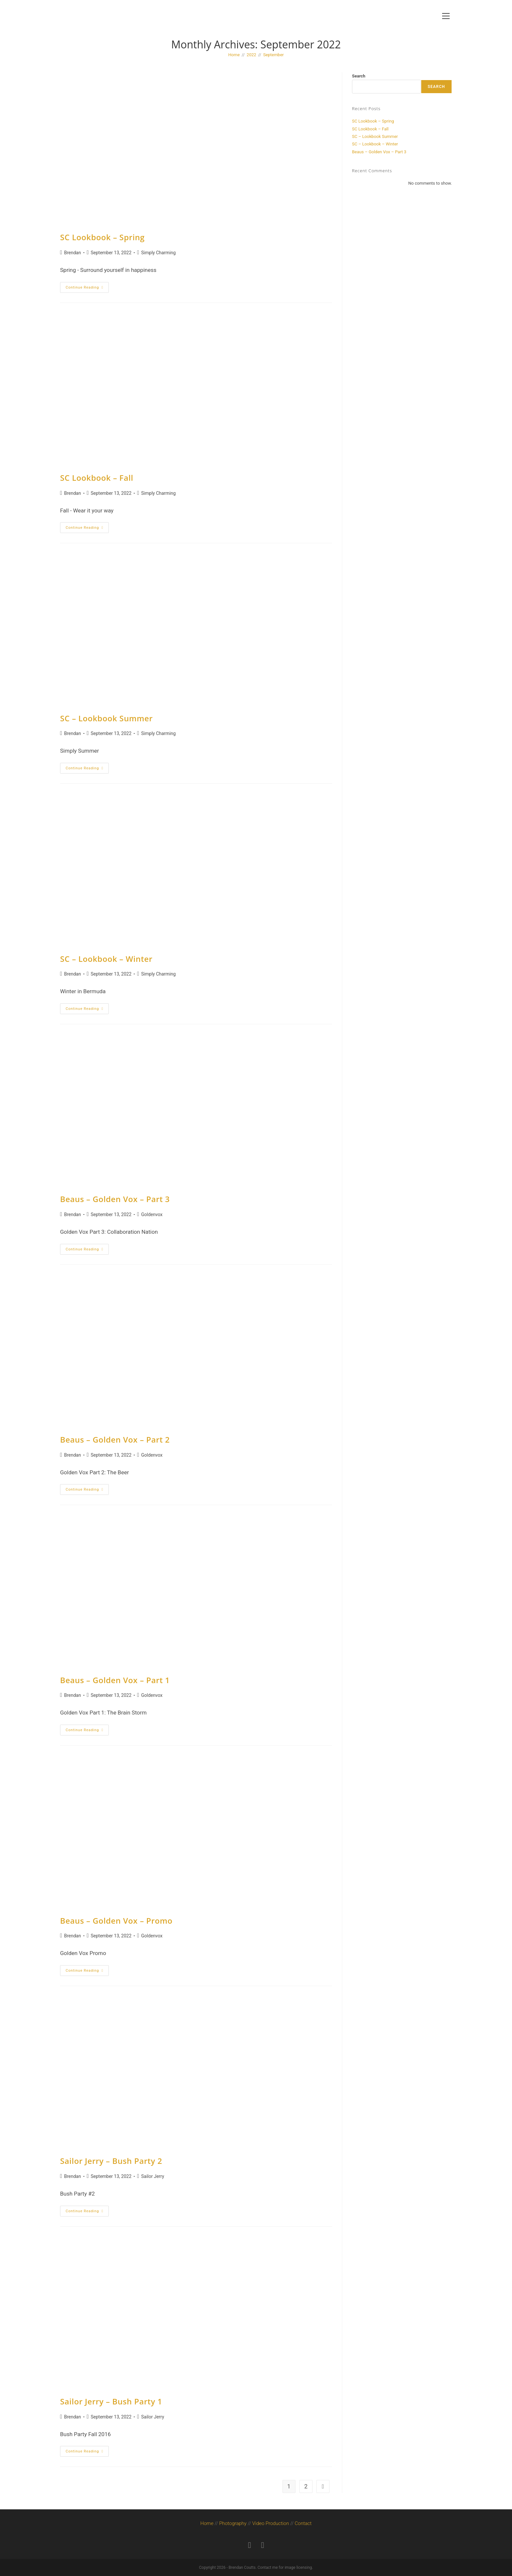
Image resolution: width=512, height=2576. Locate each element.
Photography (233, 2523)
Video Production (270, 2523)
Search (358, 76)
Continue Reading (87, 286)
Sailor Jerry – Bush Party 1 (111, 2401)
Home (207, 2523)
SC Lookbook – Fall (96, 477)
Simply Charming (158, 252)
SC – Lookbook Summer (106, 718)
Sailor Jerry (152, 2176)
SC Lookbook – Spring (102, 237)
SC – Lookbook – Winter (106, 958)
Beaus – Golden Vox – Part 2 (115, 1439)
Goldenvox (151, 1214)
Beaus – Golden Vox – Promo (116, 1920)
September (273, 54)
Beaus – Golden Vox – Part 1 (115, 1680)
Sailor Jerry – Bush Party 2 (111, 2160)
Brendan (72, 252)
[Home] (234, 54)
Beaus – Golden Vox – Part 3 (115, 1199)
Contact (303, 2523)
